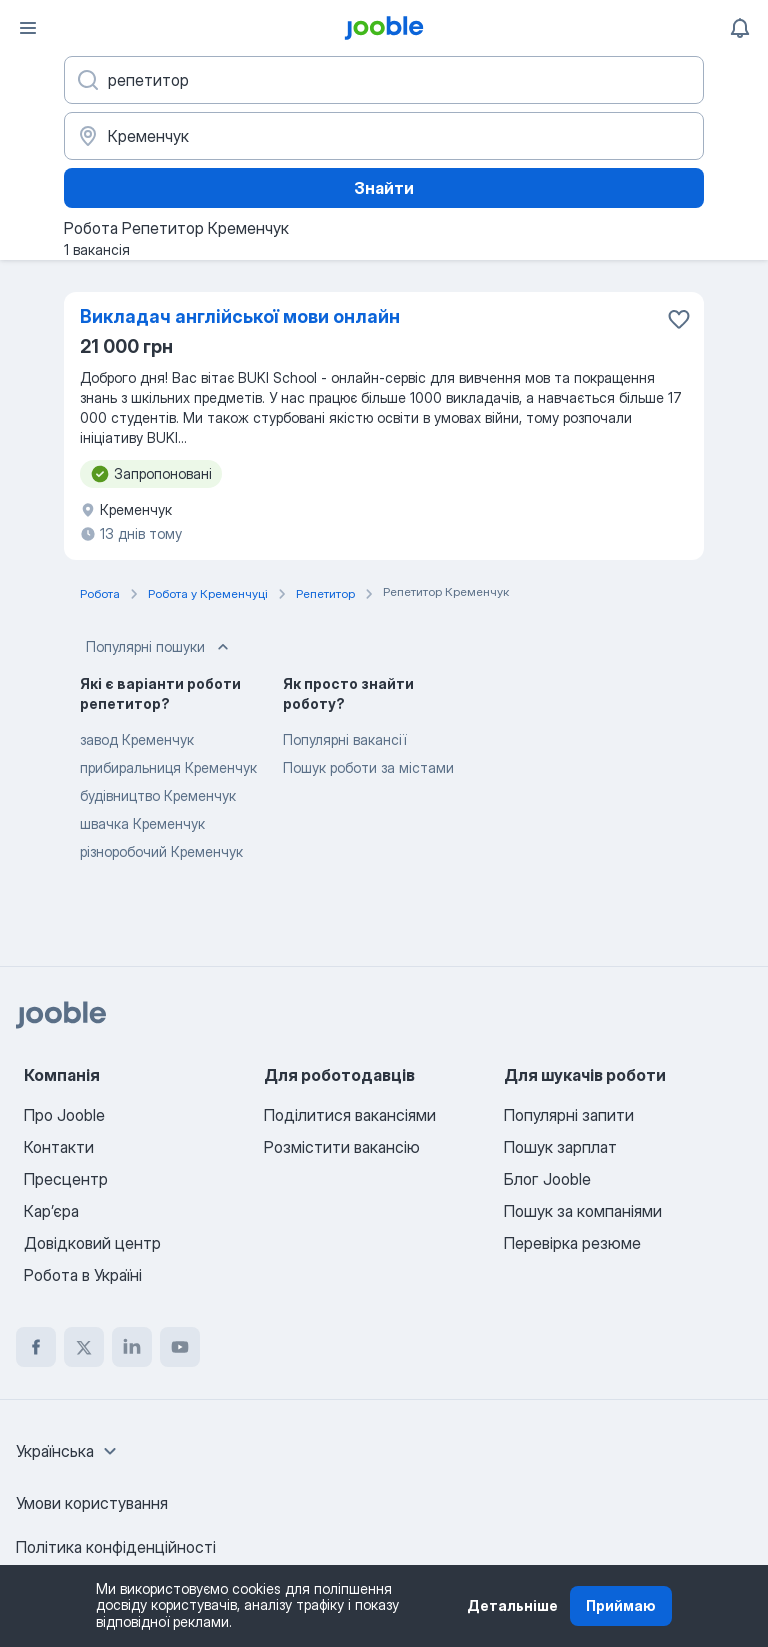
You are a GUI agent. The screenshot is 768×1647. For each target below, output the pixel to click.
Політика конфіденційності (116, 1547)
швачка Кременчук (142, 823)
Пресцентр (66, 1179)
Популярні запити (569, 1115)
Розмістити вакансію (342, 1147)
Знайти (384, 188)
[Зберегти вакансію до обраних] (679, 319)
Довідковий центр (92, 1243)
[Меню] (28, 28)
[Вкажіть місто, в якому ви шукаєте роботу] (384, 136)
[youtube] (180, 1347)
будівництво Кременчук (158, 795)
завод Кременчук (137, 739)
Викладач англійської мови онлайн (240, 316)
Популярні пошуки (159, 647)
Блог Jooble (547, 1179)
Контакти (59, 1147)
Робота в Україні (83, 1275)
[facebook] (36, 1347)
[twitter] (84, 1347)
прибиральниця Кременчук (168, 767)
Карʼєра (51, 1211)
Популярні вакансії (344, 739)
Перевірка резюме (572, 1243)
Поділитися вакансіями (350, 1115)
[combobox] (69, 1451)
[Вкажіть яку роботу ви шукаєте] (384, 80)
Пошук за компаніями (583, 1211)
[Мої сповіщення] (740, 28)
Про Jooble (64, 1115)
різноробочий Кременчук (161, 851)
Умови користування (92, 1503)
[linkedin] (132, 1347)
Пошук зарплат (560, 1147)
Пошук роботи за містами (368, 767)
